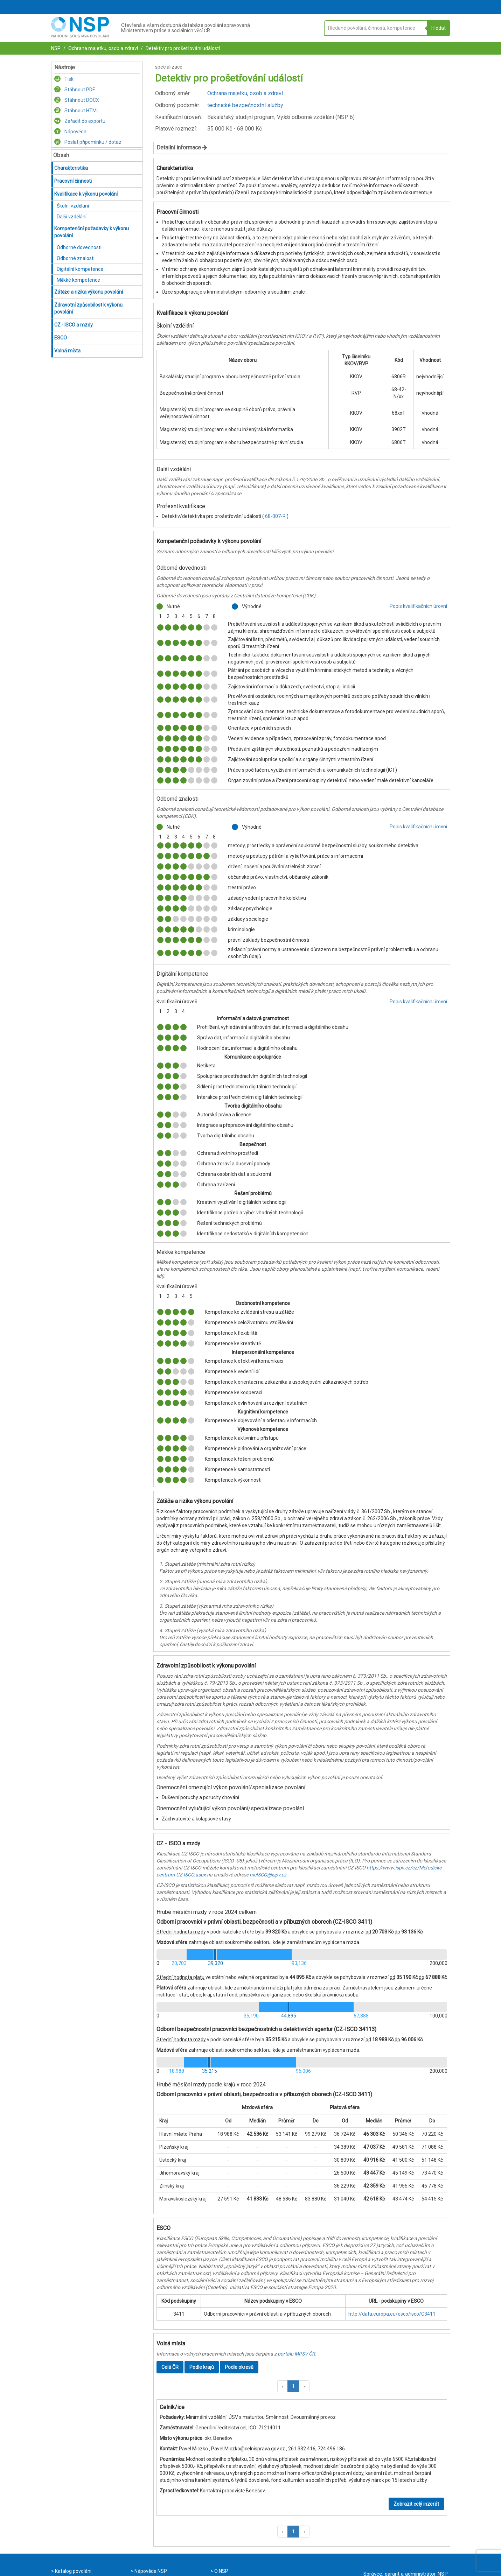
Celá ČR (170, 2367)
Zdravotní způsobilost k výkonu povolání (88, 308)
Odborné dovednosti (79, 247)
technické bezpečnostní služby (245, 105)
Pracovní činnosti (73, 181)
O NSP (220, 2571)
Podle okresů (239, 2367)
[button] (282, 2386)
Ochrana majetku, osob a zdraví (102, 48)
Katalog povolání (72, 2571)
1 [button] (293, 2386)
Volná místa (67, 350)
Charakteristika (71, 168)
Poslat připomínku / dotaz (87, 142)
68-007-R (276, 516)
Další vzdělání (71, 216)
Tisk (64, 79)
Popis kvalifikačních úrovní (418, 606)
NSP (56, 48)
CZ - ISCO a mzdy (73, 325)
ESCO (60, 338)
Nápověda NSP (150, 2571)
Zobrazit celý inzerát (416, 2504)
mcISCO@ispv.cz (268, 1874)
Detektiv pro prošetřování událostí (182, 48)
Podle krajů (201, 2367)
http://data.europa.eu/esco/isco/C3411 (392, 2314)
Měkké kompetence (78, 280)
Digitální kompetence (80, 269)
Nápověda (70, 131)
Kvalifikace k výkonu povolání (86, 194)
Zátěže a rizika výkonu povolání (88, 292)
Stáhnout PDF (74, 89)
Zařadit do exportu (79, 121)
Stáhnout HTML (76, 110)
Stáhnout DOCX (76, 100)
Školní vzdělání (73, 206)
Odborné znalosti (76, 258)
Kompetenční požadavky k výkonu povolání (91, 232)
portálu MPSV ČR (296, 2354)
